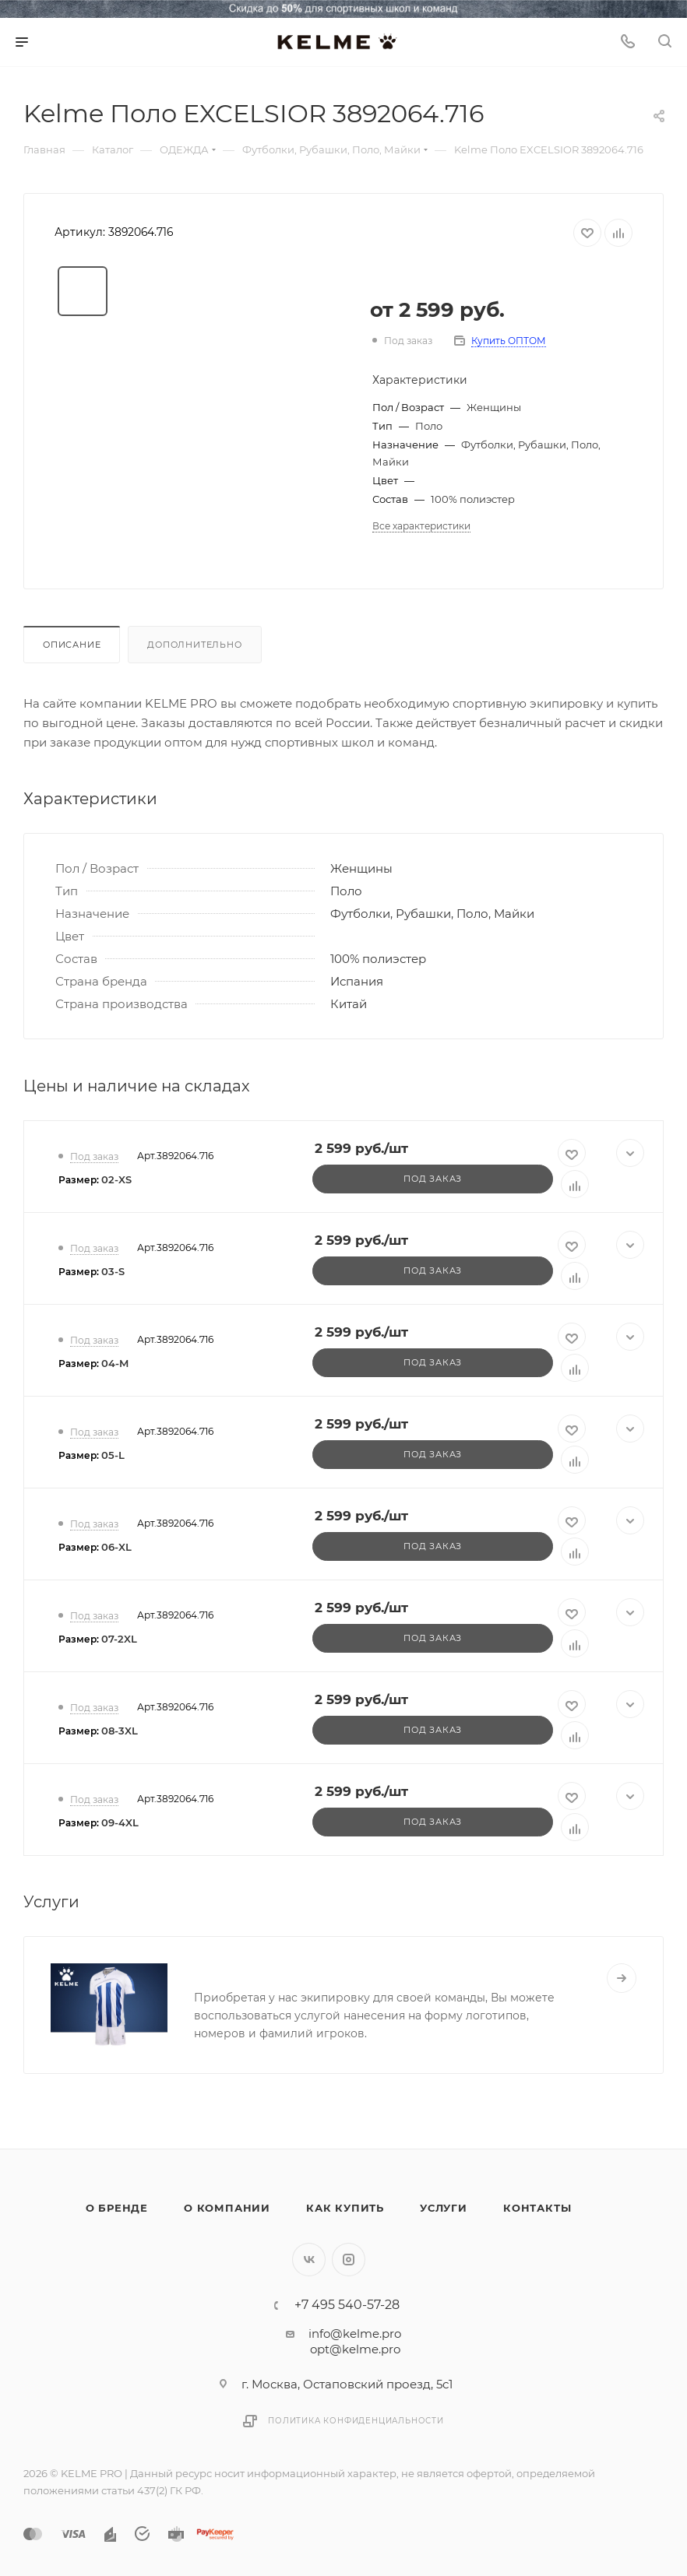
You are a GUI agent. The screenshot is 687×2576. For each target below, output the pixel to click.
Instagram (348, 2259)
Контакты (537, 2208)
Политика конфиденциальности (356, 2421)
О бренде (117, 2208)
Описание (71, 644)
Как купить (345, 2208)
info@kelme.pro (354, 2333)
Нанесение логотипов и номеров (315, 1968)
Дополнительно (194, 644)
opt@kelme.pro (355, 2349)
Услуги (443, 2208)
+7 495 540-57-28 (347, 2305)
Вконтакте (309, 2259)
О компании (227, 2208)
